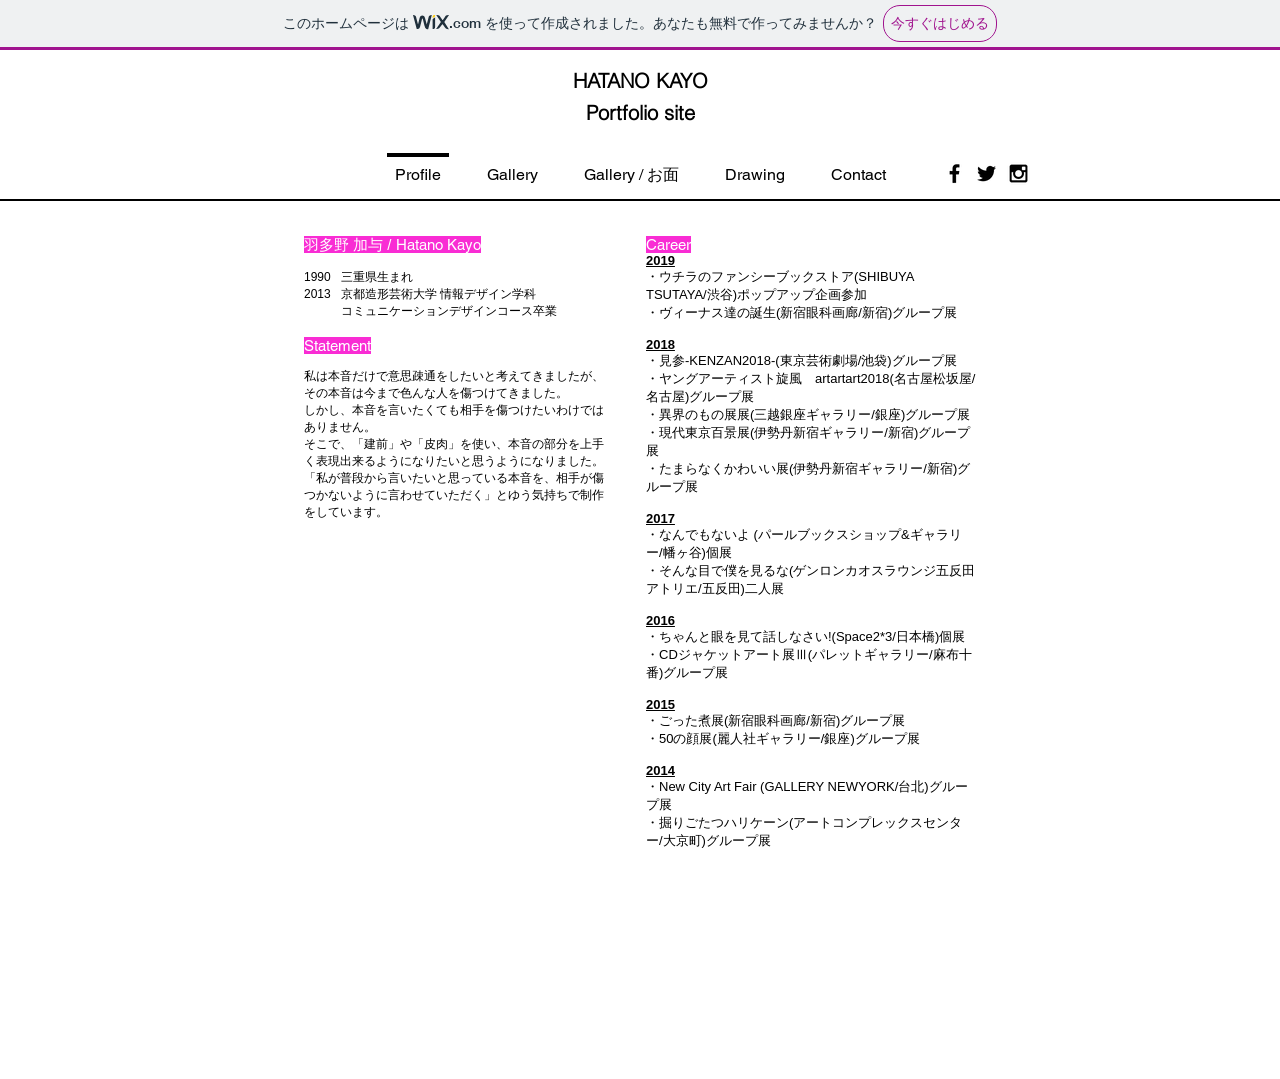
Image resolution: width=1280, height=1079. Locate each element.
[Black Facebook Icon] (954, 173)
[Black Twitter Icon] (986, 173)
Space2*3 (864, 636)
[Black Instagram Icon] (1018, 173)
